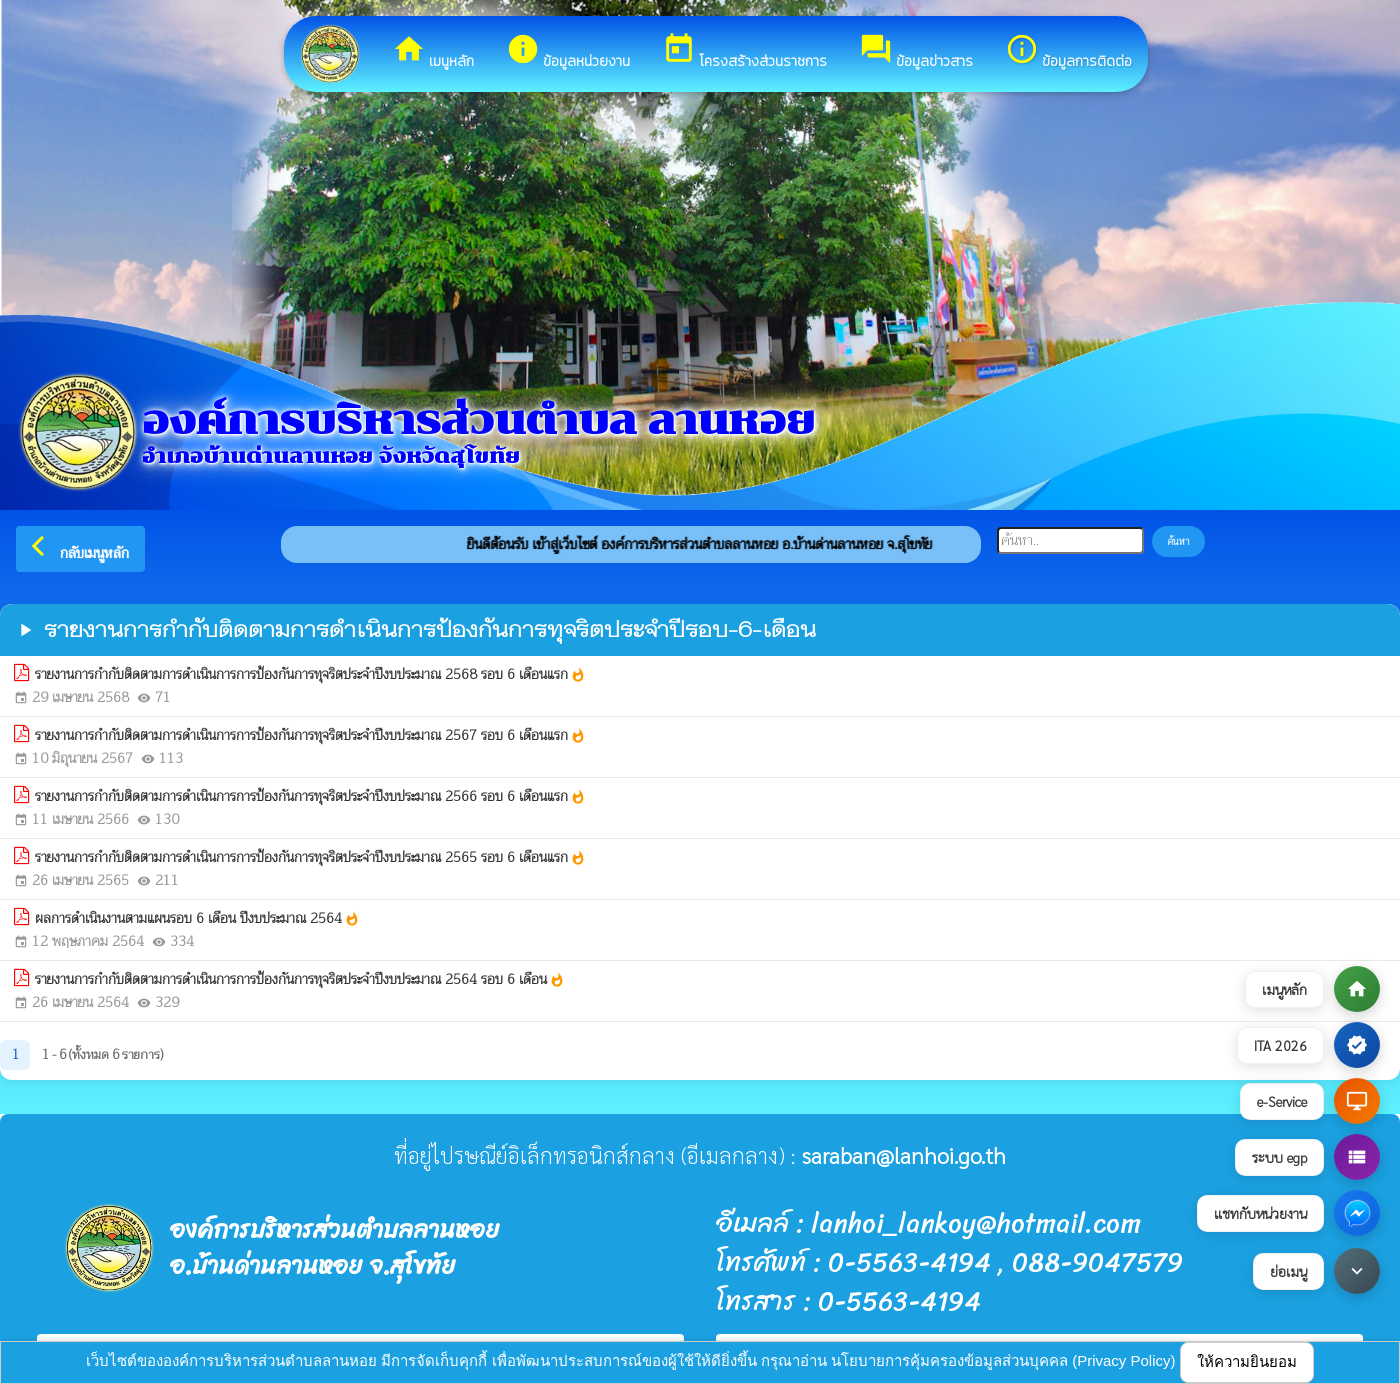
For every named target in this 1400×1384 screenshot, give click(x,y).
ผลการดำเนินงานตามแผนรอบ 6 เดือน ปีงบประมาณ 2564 (197, 918)
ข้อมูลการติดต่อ (1068, 52)
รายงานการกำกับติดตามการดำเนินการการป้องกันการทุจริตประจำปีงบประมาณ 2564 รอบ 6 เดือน (300, 979)
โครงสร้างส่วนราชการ (744, 52)
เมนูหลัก (433, 52)
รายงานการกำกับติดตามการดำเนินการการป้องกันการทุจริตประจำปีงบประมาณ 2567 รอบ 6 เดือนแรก (310, 735)
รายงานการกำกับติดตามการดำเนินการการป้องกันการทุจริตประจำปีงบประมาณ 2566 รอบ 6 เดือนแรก (310, 796)
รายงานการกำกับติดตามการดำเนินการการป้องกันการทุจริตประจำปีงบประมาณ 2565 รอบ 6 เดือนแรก (310, 857)
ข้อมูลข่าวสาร (916, 52)
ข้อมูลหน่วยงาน (568, 52)
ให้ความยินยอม (1247, 1361)
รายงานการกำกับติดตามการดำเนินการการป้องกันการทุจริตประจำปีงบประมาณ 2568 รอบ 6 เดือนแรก (310, 674)
